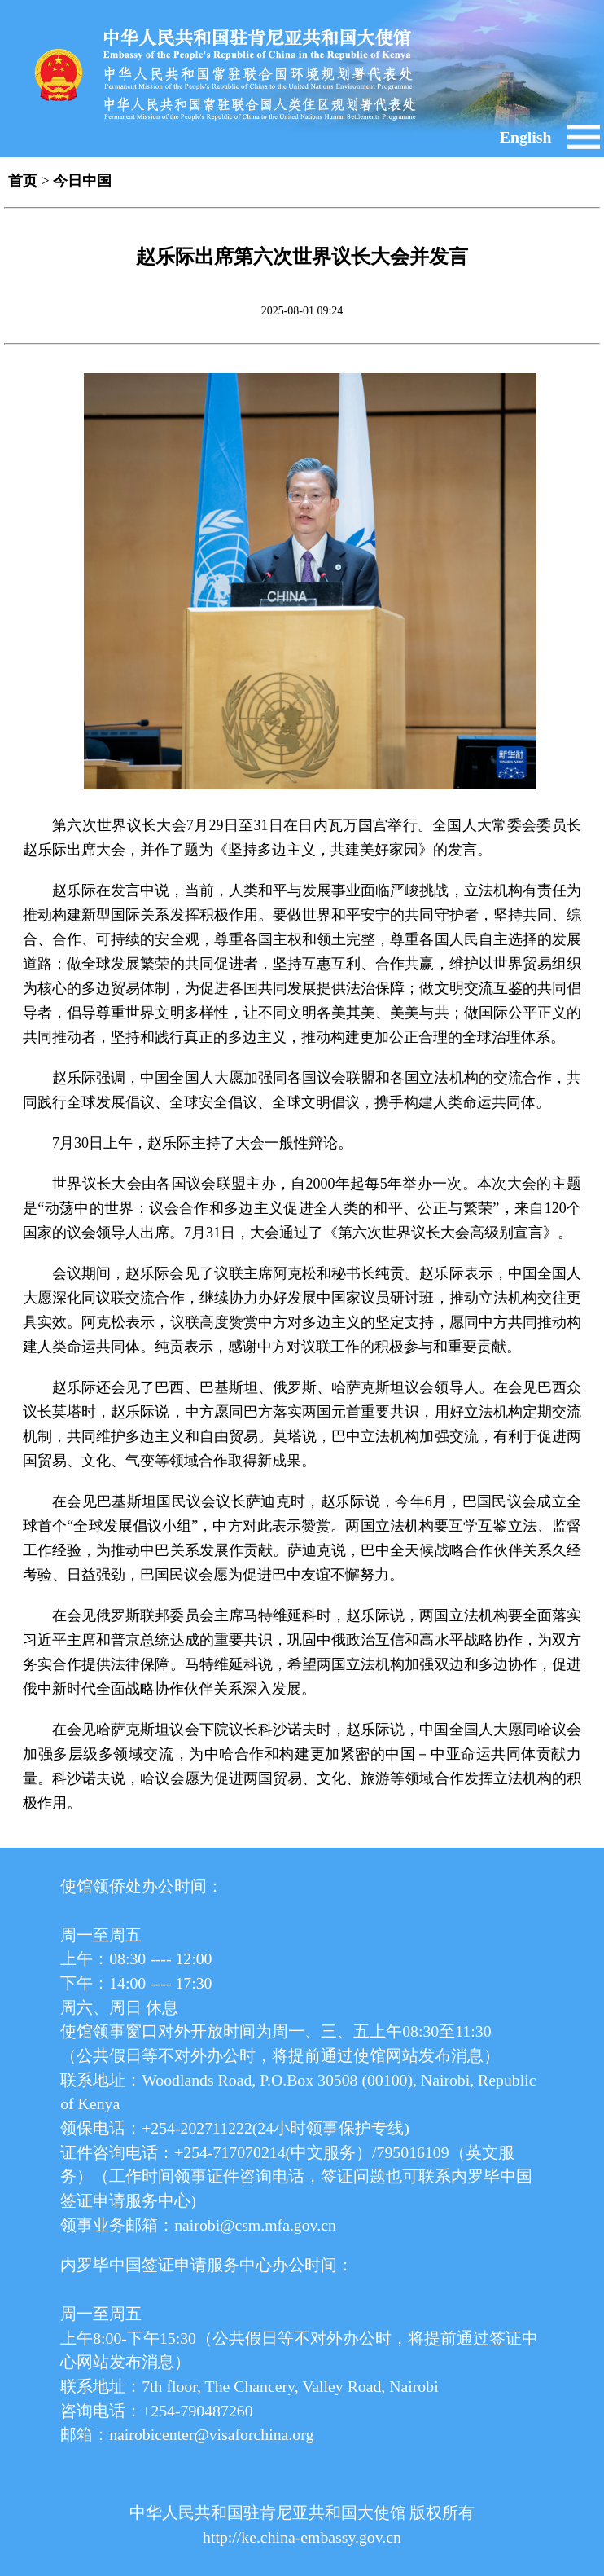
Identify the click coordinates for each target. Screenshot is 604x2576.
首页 (22, 181)
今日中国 (82, 181)
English (526, 137)
